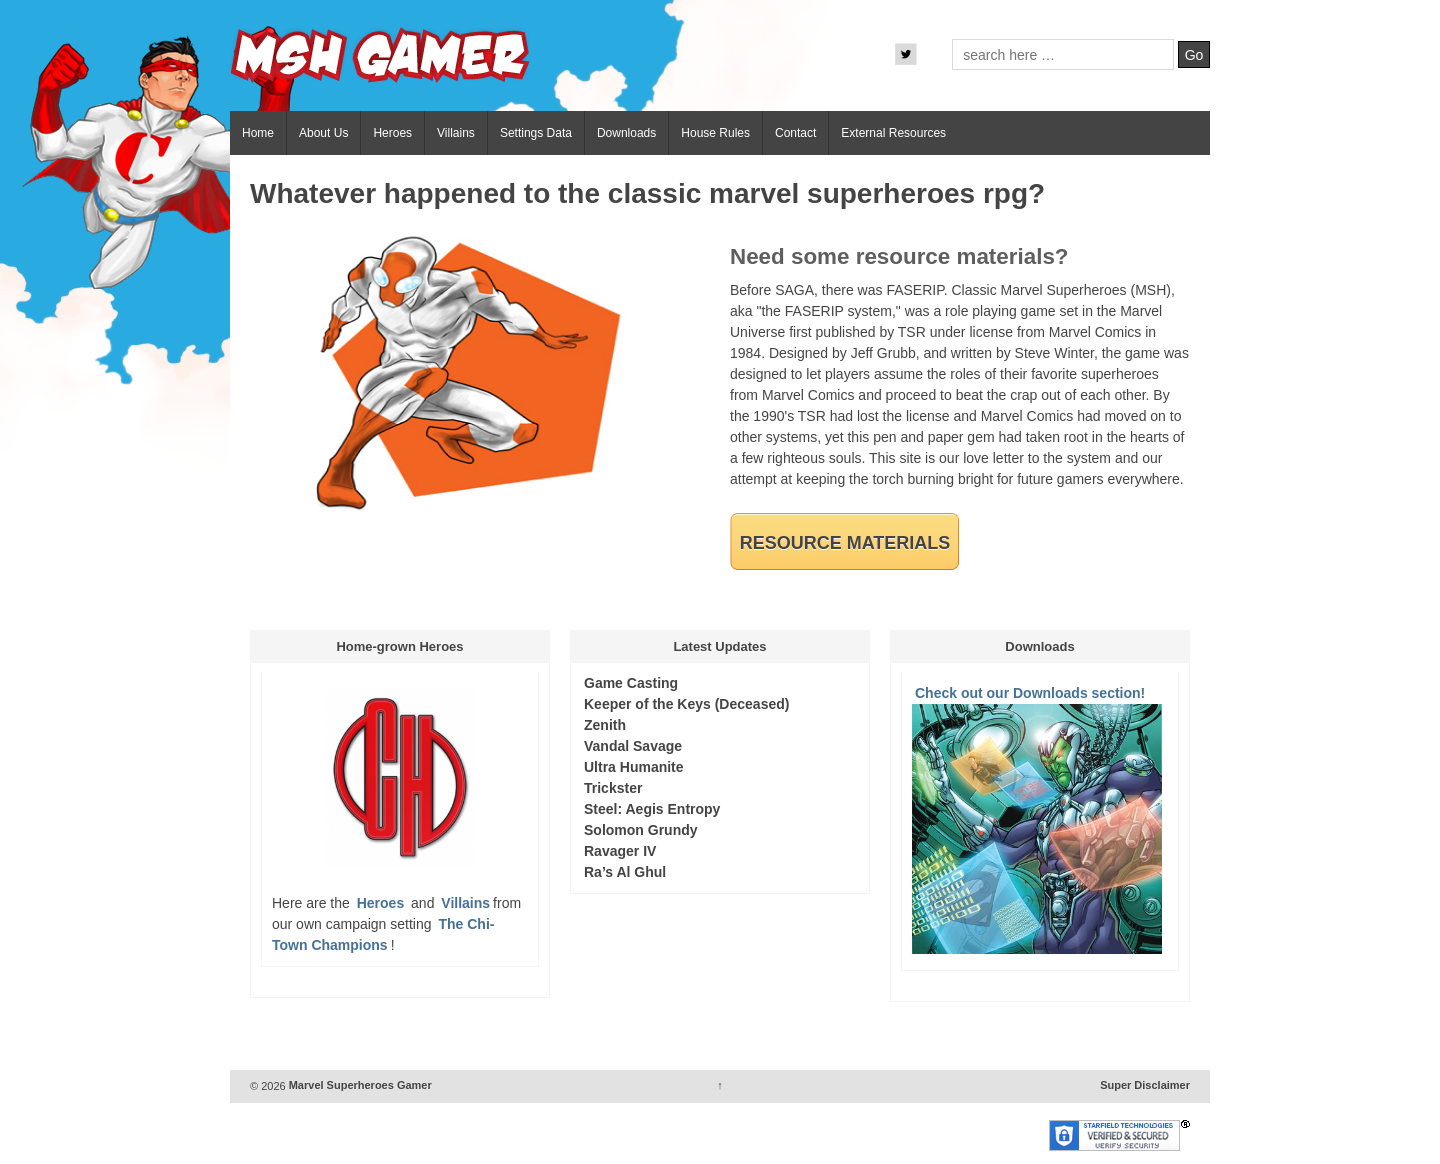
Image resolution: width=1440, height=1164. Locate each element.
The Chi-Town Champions (383, 934)
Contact (795, 133)
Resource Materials (845, 543)
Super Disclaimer (1145, 1086)
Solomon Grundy (641, 830)
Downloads (626, 133)
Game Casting (631, 683)
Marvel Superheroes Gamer (359, 1086)
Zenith (605, 725)
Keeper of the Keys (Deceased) (686, 704)
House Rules (715, 133)
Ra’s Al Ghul (625, 872)
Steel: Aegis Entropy (652, 809)
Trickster (613, 788)
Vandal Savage (633, 746)
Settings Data (536, 133)
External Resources (893, 133)
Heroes (392, 133)
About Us (323, 133)
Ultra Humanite (634, 767)
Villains (456, 133)
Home (258, 133)
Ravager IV (620, 851)
